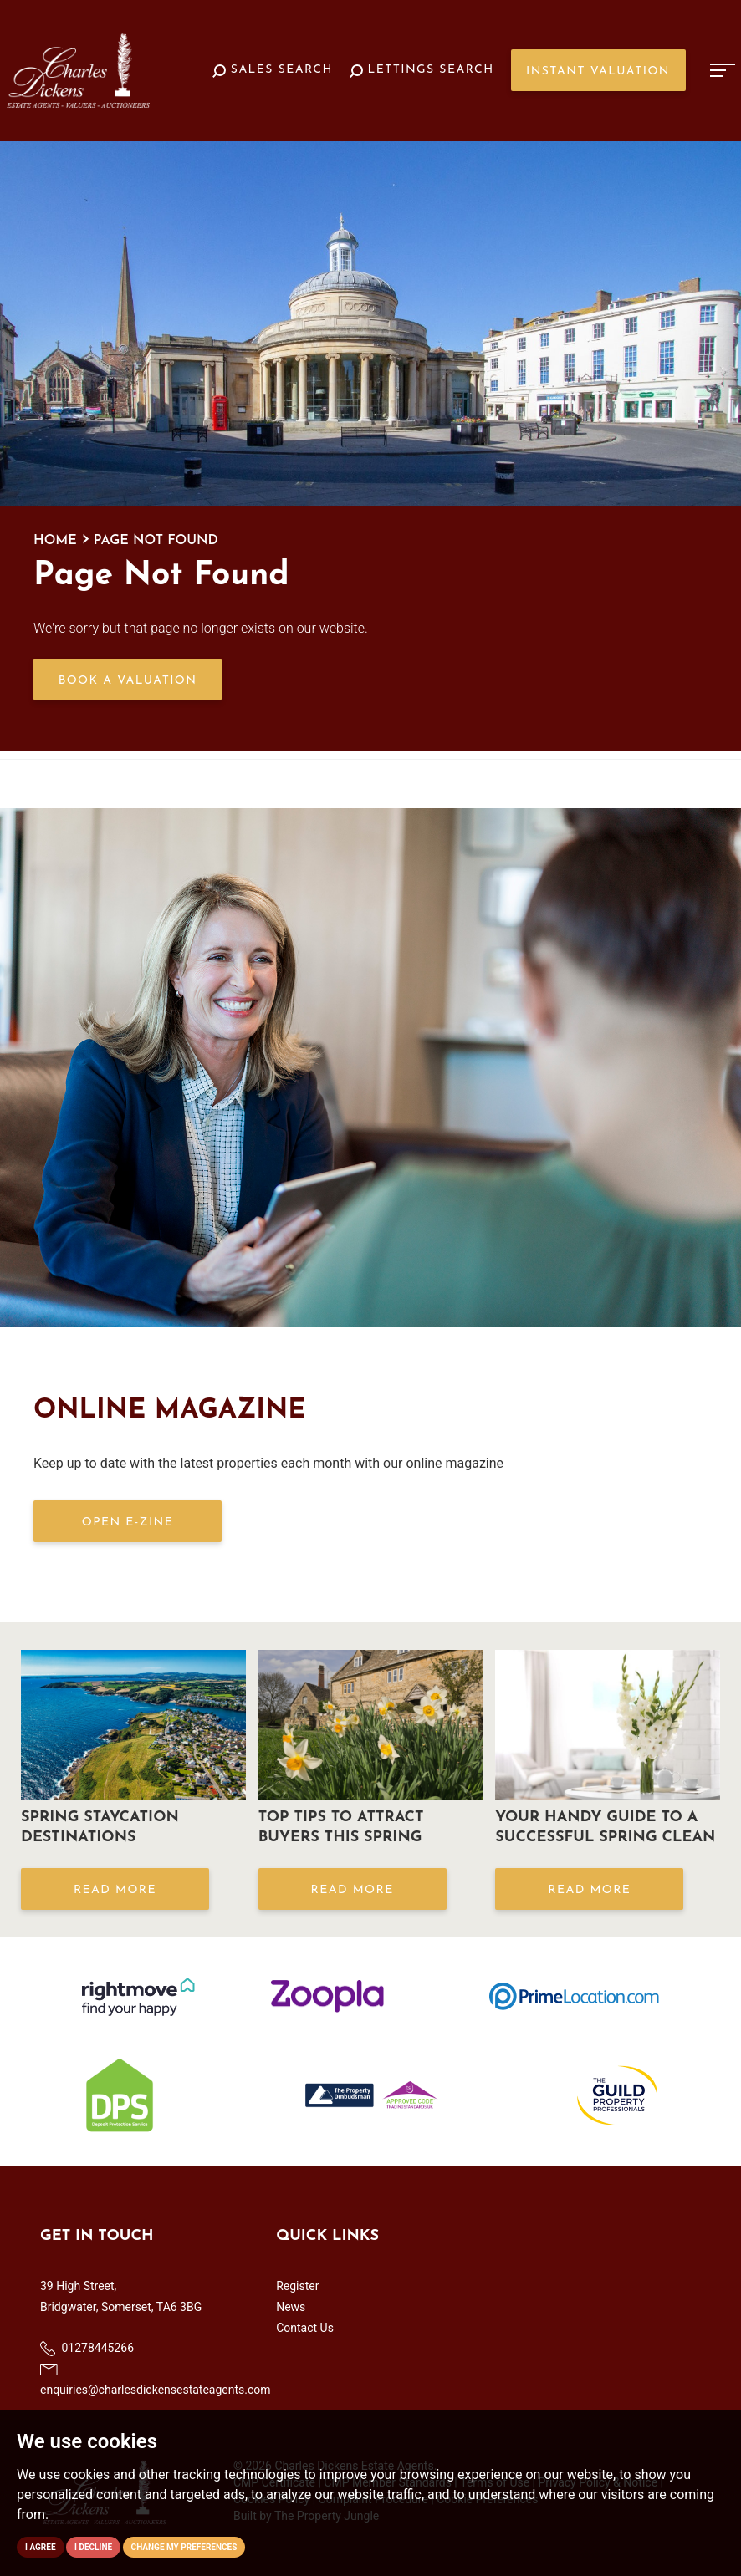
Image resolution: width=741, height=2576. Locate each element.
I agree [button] (40, 2547)
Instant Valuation (598, 71)
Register (297, 2286)
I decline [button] (93, 2547)
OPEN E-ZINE (127, 1522)
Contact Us (305, 2327)
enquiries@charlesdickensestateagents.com (155, 2380)
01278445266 (87, 2348)
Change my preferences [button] (184, 2547)
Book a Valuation (128, 681)
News (290, 2307)
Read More (115, 1890)
